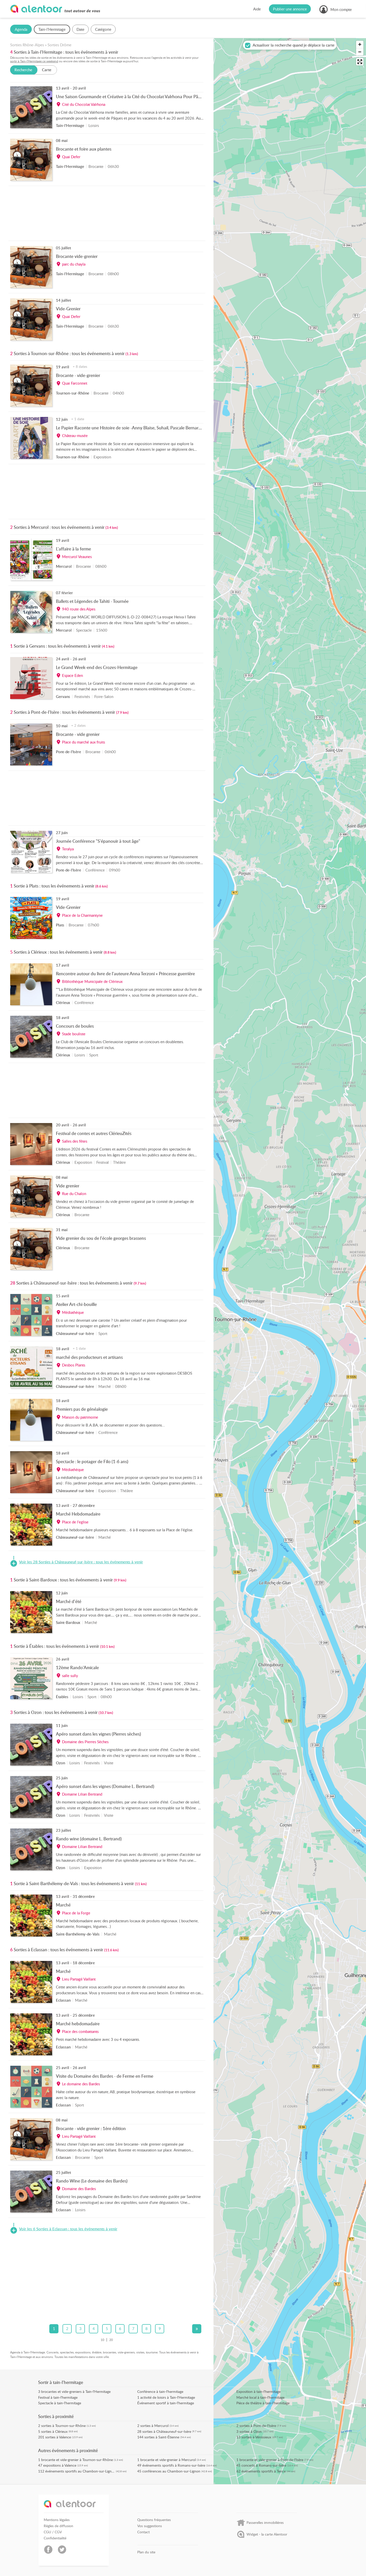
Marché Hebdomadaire (78, 1514)
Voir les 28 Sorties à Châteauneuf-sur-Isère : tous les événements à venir (81, 1562)
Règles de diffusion (58, 2526)
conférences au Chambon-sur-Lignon (171, 2471)
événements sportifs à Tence (263, 2471)
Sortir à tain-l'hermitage (60, 2382)
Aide (257, 8)
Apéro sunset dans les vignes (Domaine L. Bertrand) (105, 1786)
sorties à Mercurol (154, 2425)
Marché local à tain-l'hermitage (260, 2397)
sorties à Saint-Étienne (161, 2437)
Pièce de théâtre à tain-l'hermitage (262, 2402)
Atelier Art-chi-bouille (76, 1304)
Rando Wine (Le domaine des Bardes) (92, 2181)
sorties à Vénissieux (256, 2437)
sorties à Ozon (250, 2431)
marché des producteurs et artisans (89, 1357)
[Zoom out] (359, 51)
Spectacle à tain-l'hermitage (59, 2402)
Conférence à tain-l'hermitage (160, 2391)
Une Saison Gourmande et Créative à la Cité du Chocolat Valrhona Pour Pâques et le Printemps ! (147, 96)
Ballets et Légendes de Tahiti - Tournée (92, 601)
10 (102, 2339)
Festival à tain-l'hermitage (58, 2397)
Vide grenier (67, 1186)
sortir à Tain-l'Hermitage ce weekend (34, 61)
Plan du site (146, 2552)
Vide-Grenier (68, 308)
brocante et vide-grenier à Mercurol (168, 2459)
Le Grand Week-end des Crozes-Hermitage (97, 667)
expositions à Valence (59, 2465)
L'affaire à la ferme (73, 549)
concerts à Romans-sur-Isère (263, 2465)
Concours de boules (75, 1026)
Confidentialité (55, 2538)
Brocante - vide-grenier (78, 375)
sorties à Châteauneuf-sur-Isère (166, 2431)
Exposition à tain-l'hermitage (258, 2391)
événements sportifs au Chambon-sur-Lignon (80, 2471)
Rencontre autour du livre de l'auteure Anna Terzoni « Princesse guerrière (125, 973)
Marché (63, 1905)
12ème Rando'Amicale (77, 1667)
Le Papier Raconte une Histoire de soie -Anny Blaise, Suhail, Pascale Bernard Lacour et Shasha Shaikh (152, 428)
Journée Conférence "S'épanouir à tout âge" (98, 841)
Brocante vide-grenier (77, 256)
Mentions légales (57, 2520)
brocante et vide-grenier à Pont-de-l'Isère (271, 2459)
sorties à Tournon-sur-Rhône (63, 2425)
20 (111, 2339)
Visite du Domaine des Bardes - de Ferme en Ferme (104, 2076)
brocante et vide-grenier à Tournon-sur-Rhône (77, 2459)
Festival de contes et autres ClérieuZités (93, 1133)
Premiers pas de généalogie (82, 1409)
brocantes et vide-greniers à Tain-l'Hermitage (76, 2391)
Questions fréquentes (154, 2520)
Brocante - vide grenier (78, 734)
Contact (143, 2532)
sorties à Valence (58, 2437)
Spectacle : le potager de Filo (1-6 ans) (92, 1461)
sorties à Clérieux (54, 2431)
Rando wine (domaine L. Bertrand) (89, 1839)
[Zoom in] (359, 44)
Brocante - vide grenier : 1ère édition (91, 2128)
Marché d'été (68, 1601)
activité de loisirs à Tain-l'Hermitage (167, 2397)
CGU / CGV (53, 2532)
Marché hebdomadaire (78, 2023)
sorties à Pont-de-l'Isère (257, 2425)
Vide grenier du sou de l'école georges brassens (101, 1238)
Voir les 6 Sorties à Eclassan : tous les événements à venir (68, 2229)
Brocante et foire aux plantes (83, 149)
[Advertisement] (106, 214)
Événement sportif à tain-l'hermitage (165, 2402)
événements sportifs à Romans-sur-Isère (173, 2465)
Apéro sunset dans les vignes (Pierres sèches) (98, 1734)
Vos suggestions (149, 2526)
